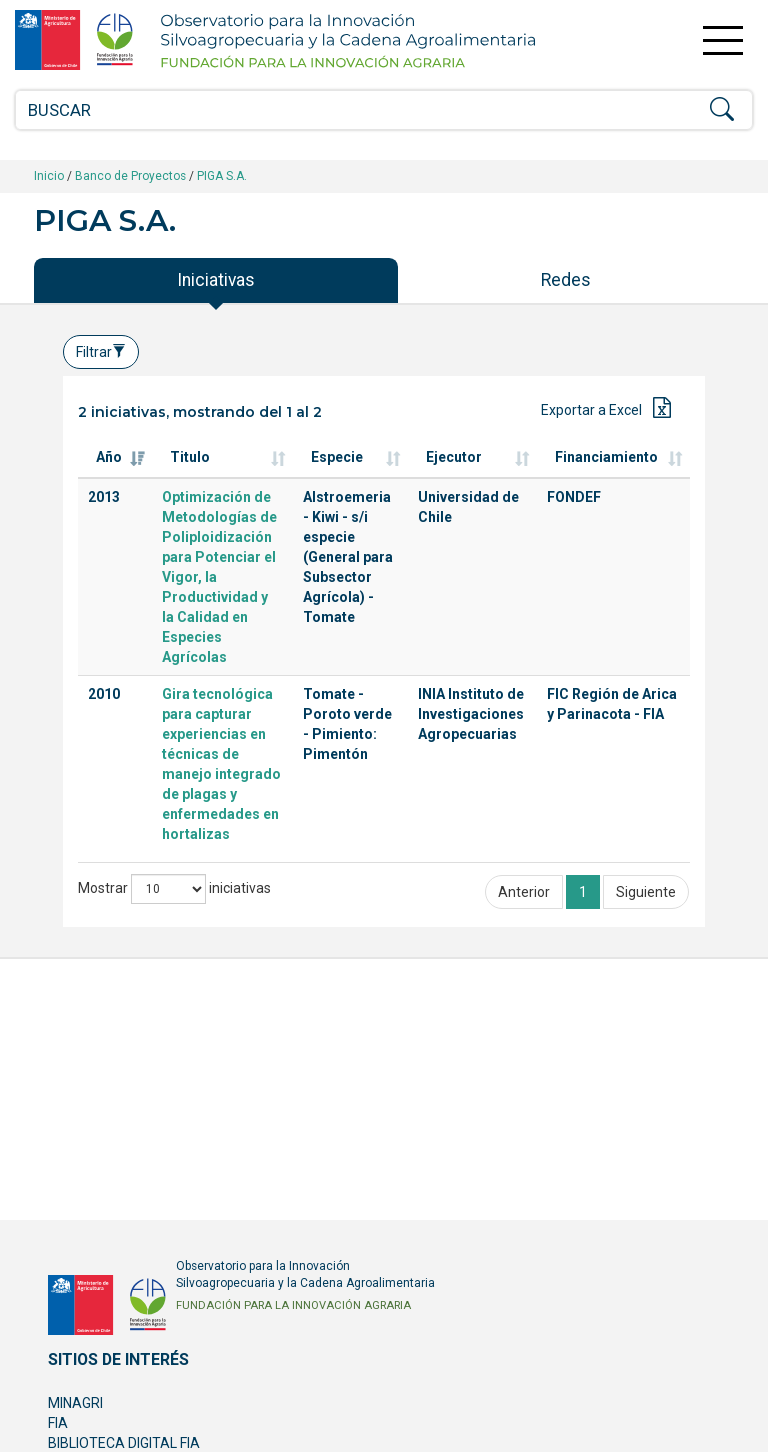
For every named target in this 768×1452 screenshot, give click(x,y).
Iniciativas (216, 280)
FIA (58, 1423)
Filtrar (101, 352)
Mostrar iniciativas (174, 889)
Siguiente (646, 892)
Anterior (524, 892)
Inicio (49, 176)
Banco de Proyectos (130, 176)
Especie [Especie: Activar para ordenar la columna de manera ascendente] (337, 457)
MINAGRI (75, 1403)
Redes (566, 280)
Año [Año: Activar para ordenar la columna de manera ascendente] (109, 457)
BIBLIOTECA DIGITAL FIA (124, 1443)
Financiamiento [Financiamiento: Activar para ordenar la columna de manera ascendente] (606, 457)
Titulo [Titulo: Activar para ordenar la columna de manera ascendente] (190, 457)
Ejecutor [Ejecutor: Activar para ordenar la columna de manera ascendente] (454, 457)
